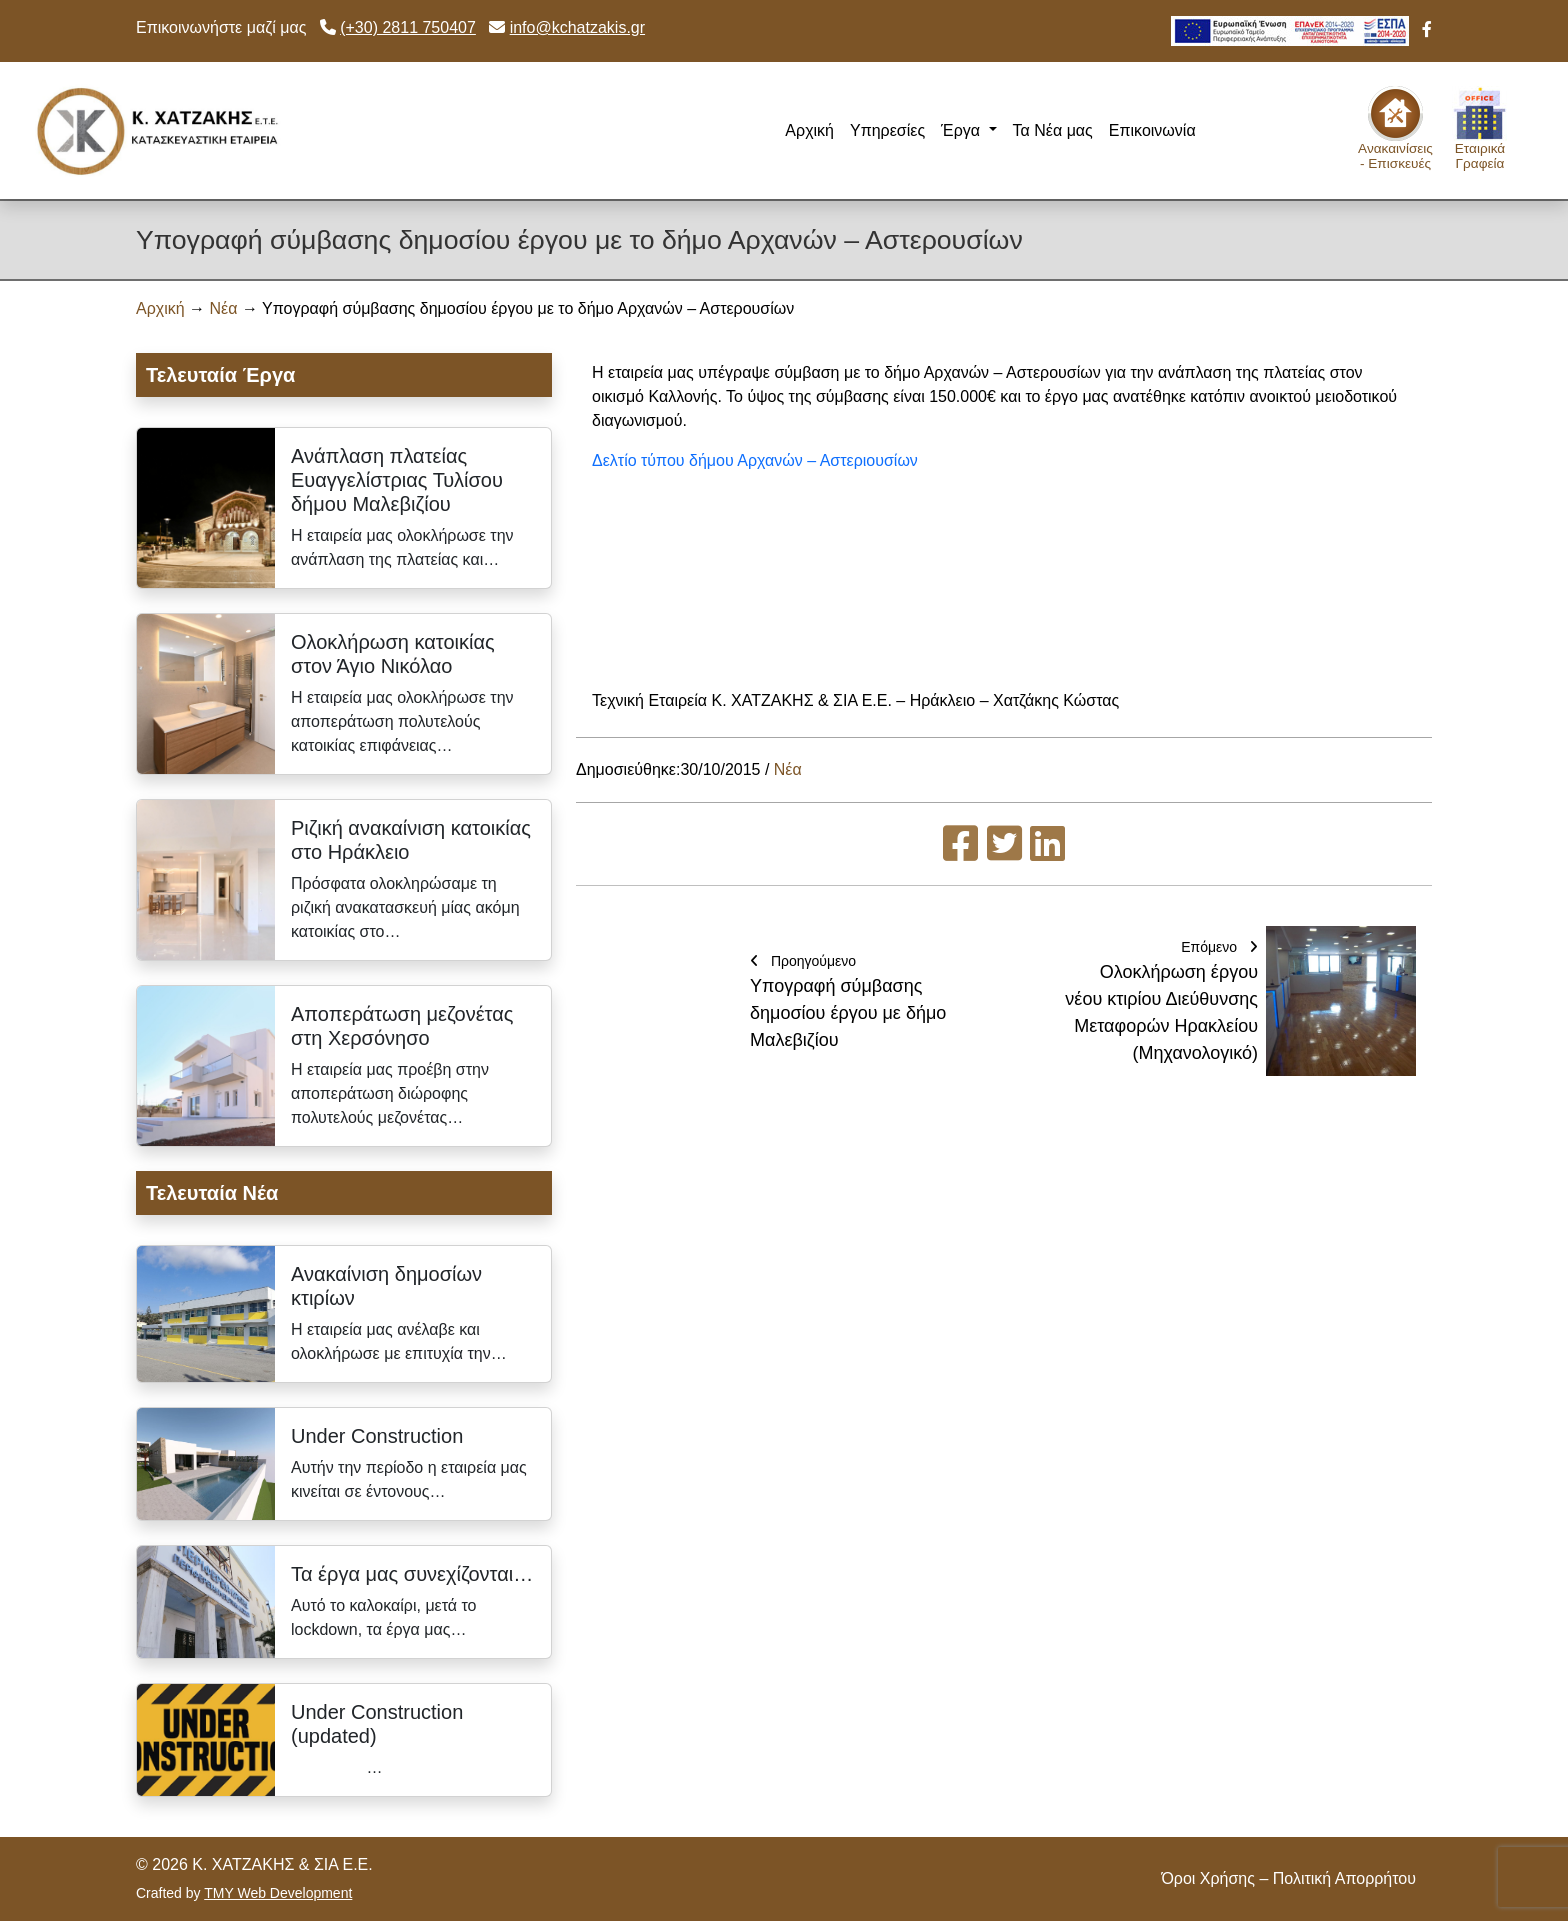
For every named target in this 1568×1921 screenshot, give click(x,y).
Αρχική (809, 130)
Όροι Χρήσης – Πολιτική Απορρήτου (1288, 1878)
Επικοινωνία (1152, 130)
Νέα (224, 308)
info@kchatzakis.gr (577, 27)
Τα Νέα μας (1053, 130)
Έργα (962, 130)
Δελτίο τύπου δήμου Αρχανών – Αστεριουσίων (755, 460)
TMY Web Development (278, 1893)
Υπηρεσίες (887, 130)
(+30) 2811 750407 (408, 27)
